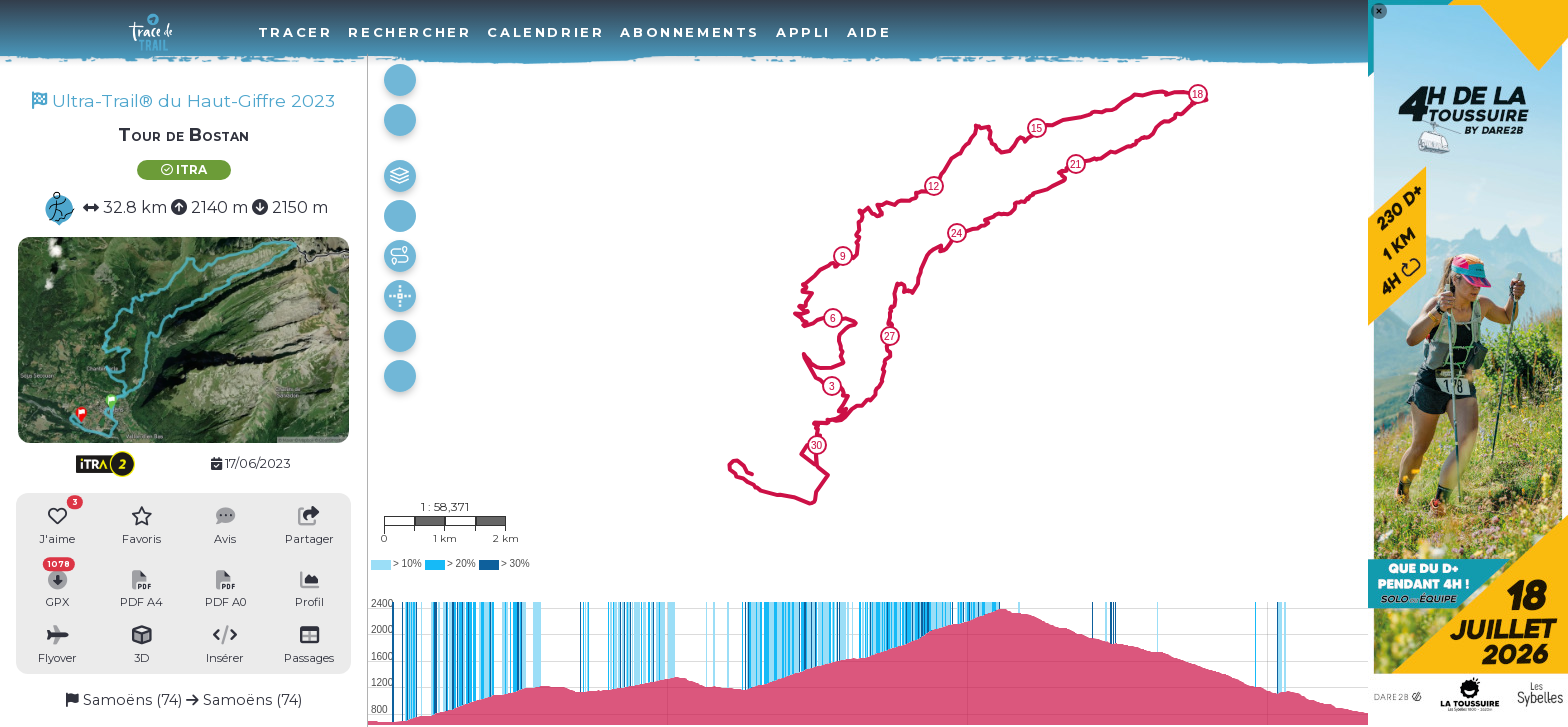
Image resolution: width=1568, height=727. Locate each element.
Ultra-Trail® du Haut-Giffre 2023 (183, 100)
